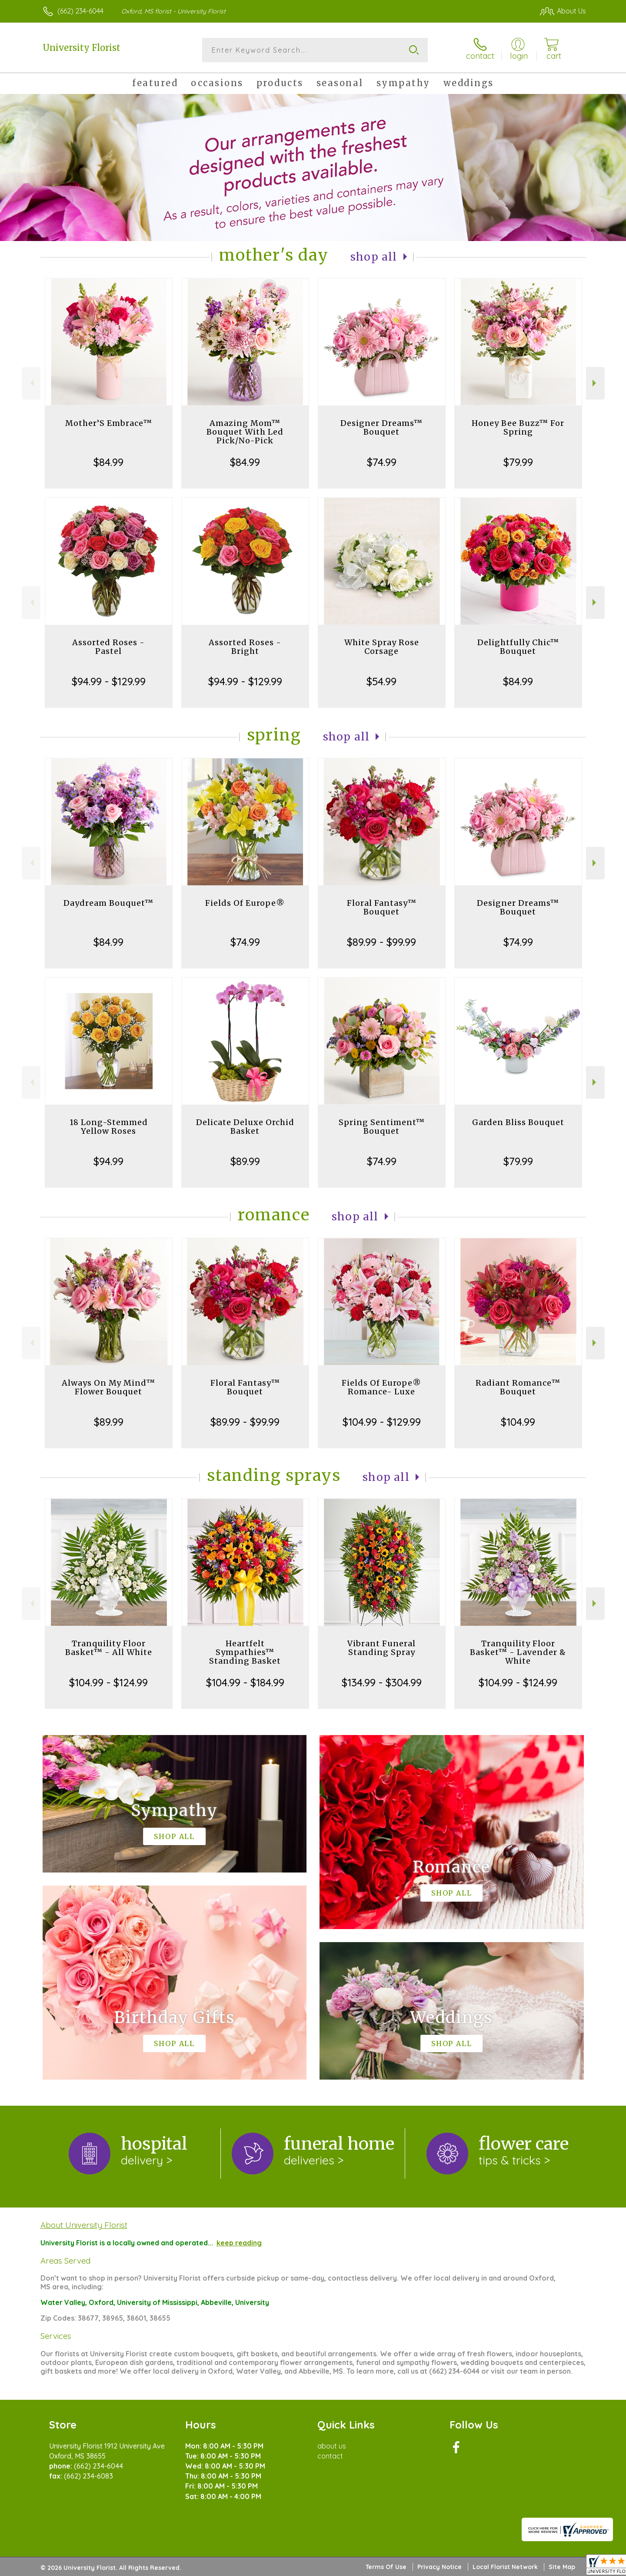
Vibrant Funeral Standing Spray (381, 1647)
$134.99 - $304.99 (382, 1682)
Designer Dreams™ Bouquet (381, 427)
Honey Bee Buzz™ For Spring (518, 427)
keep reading (239, 2242)
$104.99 (518, 1421)
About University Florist (83, 2225)
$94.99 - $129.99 (109, 681)
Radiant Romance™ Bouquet (518, 1387)
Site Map (562, 2567)
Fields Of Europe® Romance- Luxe (381, 1387)
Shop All (373, 257)
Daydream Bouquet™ (108, 903)
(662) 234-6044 (80, 11)
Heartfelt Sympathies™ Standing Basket (245, 1652)
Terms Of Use (386, 2567)
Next (595, 383)
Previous (31, 383)
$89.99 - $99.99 (381, 941)
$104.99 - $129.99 (382, 1421)
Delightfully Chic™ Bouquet (518, 646)
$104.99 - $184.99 (245, 1682)
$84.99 (108, 462)
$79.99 (518, 462)
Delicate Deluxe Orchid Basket (245, 1126)
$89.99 (245, 1161)
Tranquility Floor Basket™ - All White (108, 1647)
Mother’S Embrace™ (108, 423)
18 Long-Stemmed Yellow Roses (109, 1126)
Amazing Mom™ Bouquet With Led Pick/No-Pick (244, 432)
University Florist (81, 47)
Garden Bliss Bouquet (518, 1122)
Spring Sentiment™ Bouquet (382, 1126)
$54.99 (381, 681)
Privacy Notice (439, 2567)
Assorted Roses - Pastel (108, 646)
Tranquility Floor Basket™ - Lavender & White (518, 1652)
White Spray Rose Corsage (381, 646)
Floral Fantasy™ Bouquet (381, 907)
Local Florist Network (505, 2567)
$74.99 (381, 462)
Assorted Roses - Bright (245, 646)
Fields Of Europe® (245, 903)
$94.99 (108, 1161)
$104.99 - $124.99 (108, 1682)
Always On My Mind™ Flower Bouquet (108, 1387)
